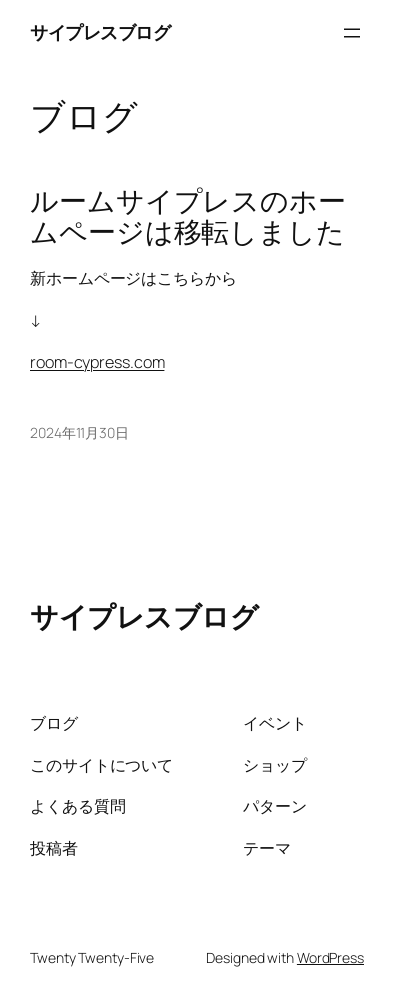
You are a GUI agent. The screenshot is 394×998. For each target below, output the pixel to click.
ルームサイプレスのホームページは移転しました (188, 217)
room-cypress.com (97, 362)
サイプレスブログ (100, 32)
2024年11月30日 (79, 432)
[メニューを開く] (352, 33)
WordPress (330, 957)
